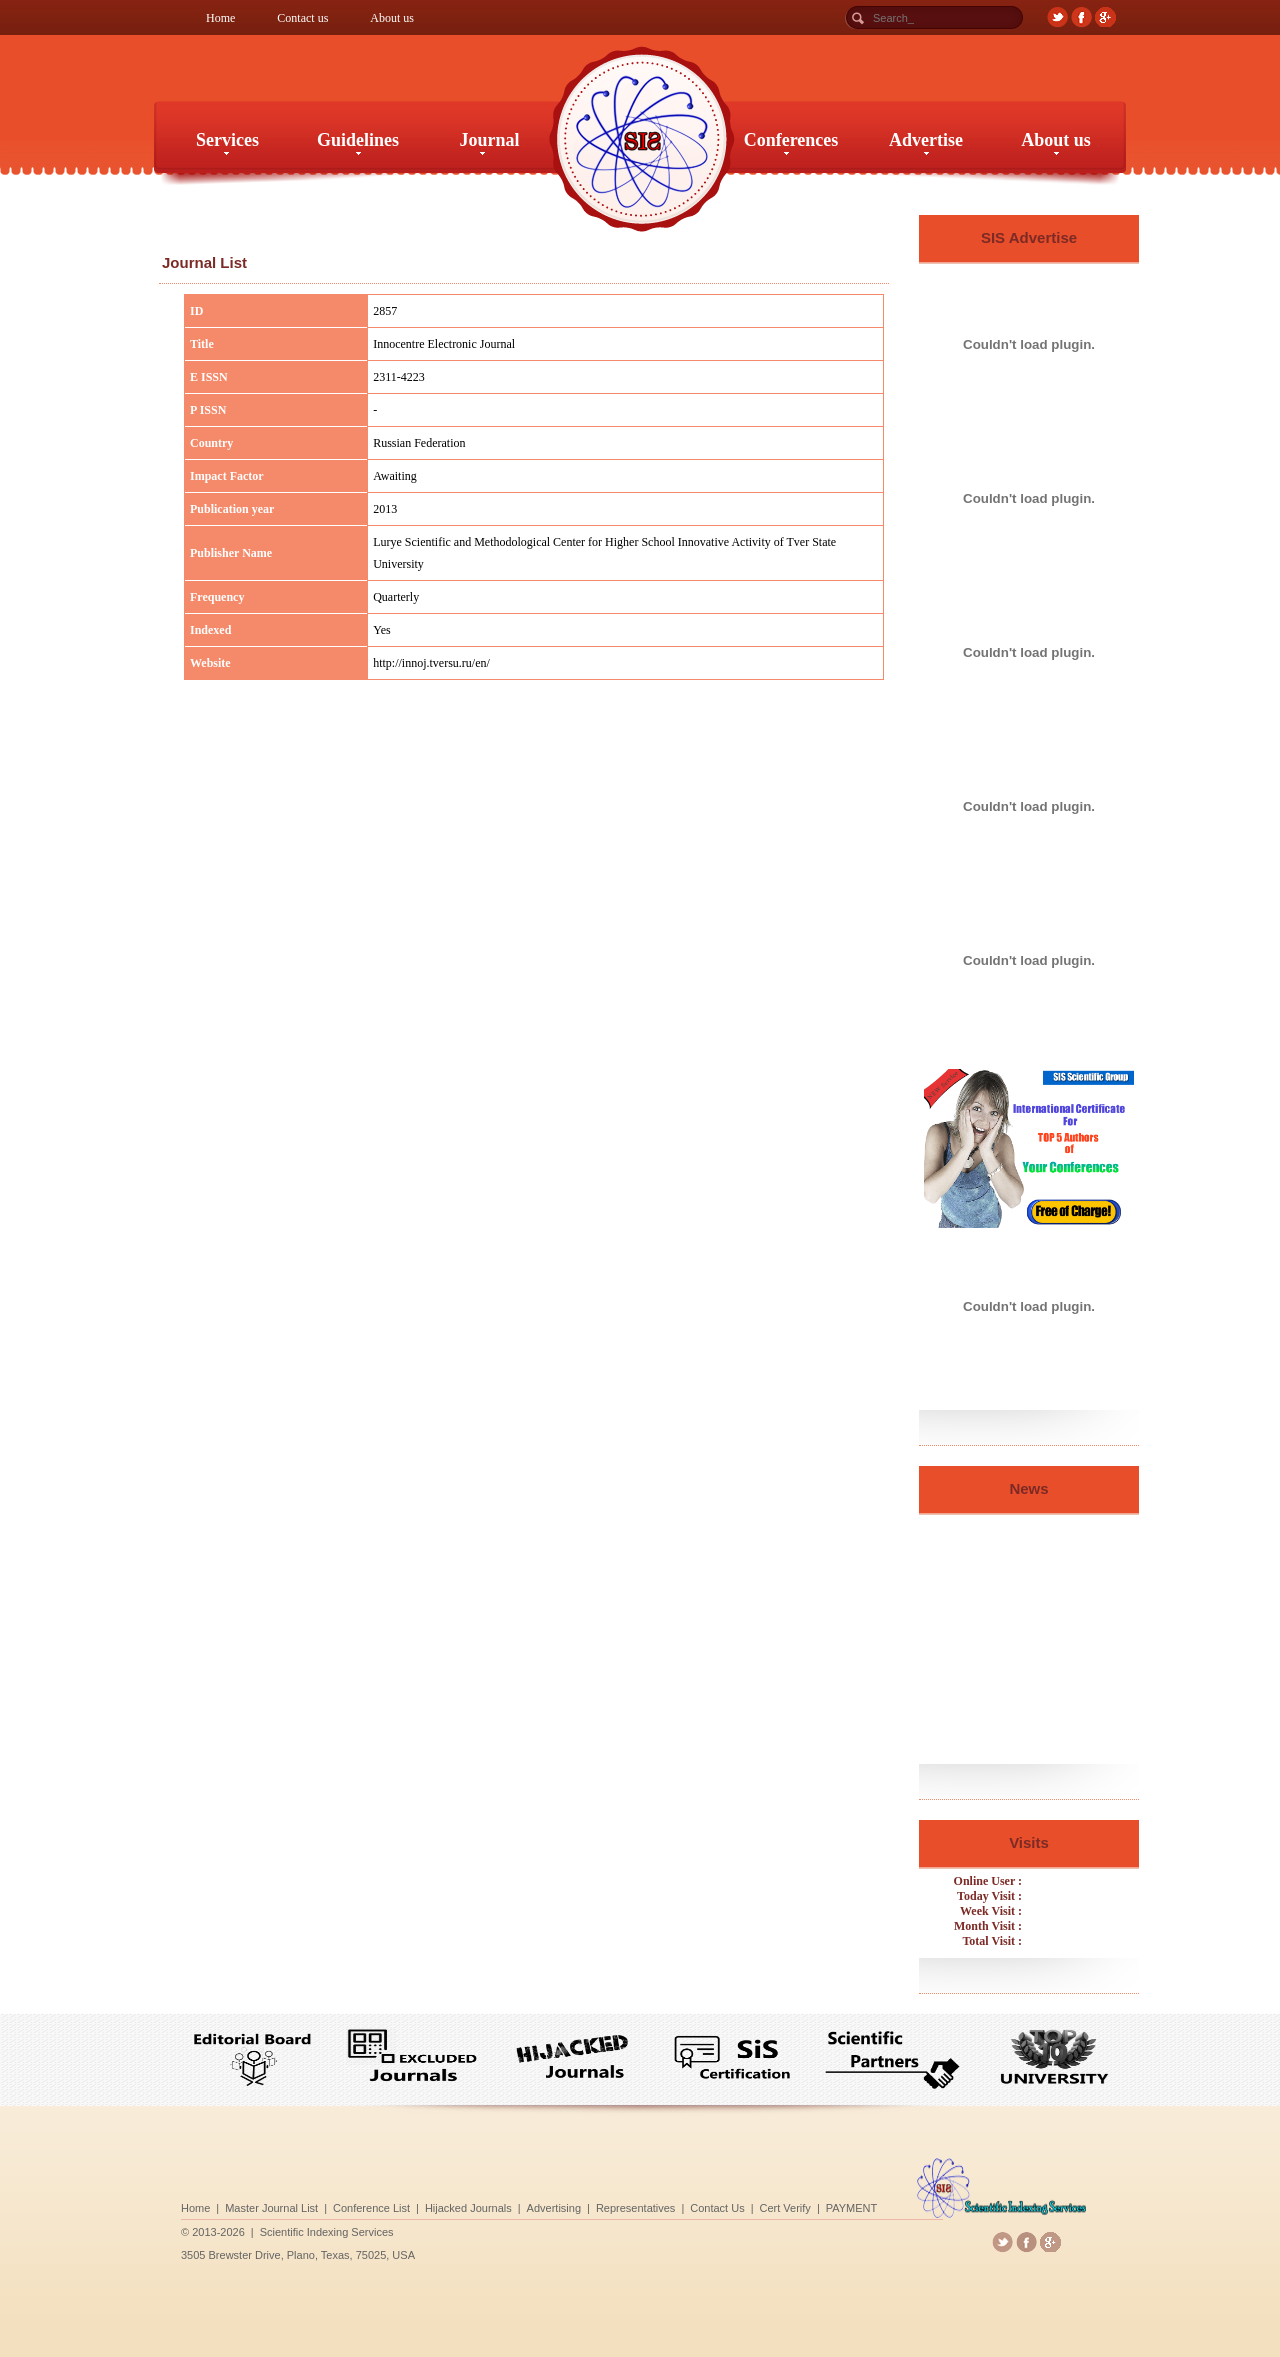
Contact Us (695, 2206)
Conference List (450, 2206)
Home (220, 18)
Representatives (637, 2206)
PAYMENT (789, 2206)
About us (392, 18)
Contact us (302, 18)
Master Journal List (380, 2206)
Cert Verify (742, 2206)
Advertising (579, 2206)
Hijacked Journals (518, 2206)
